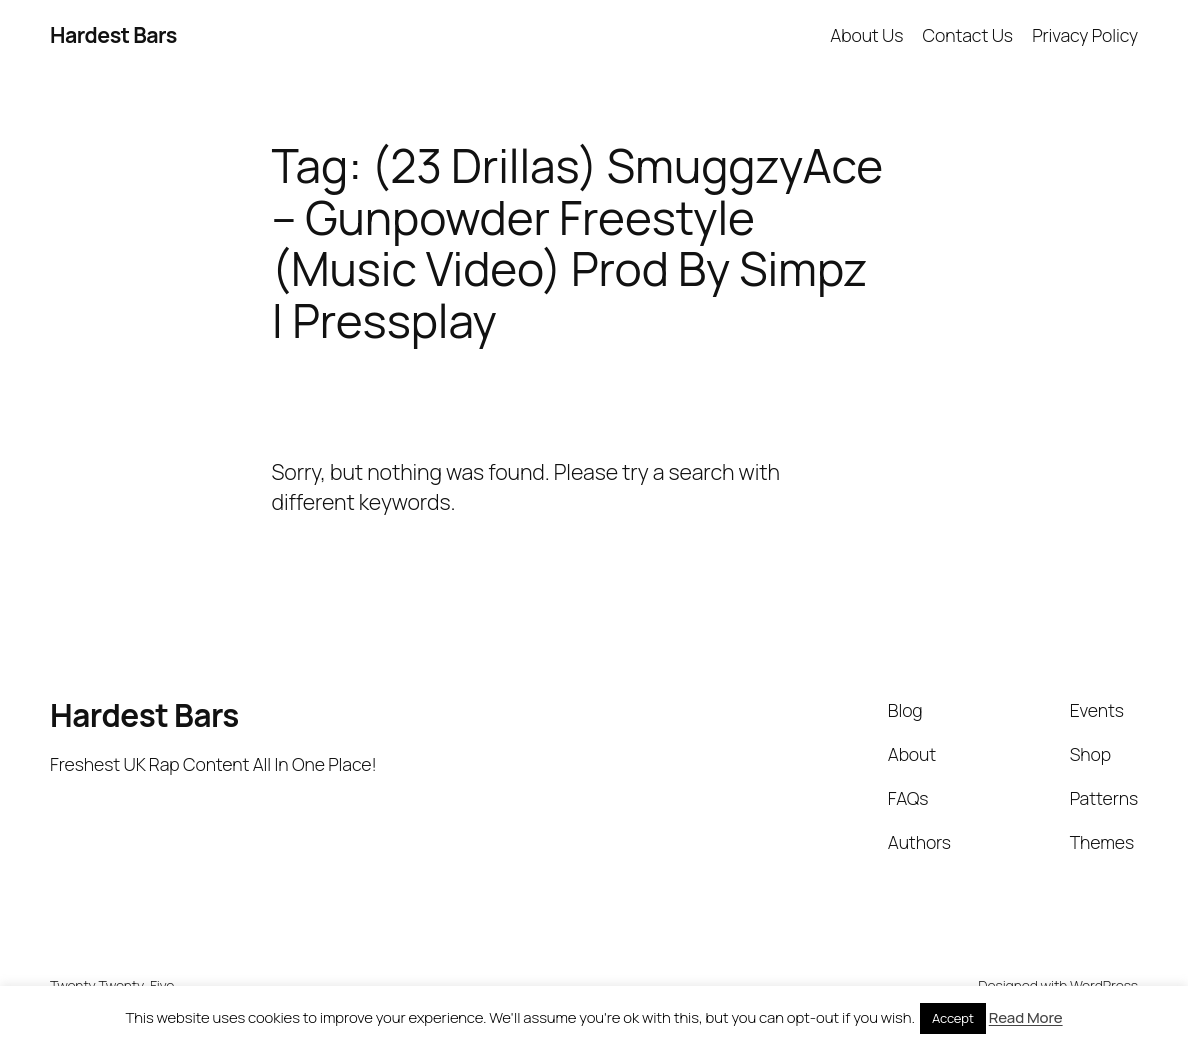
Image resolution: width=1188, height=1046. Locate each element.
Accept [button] (953, 1018)
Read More (1026, 1017)
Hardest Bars (113, 34)
